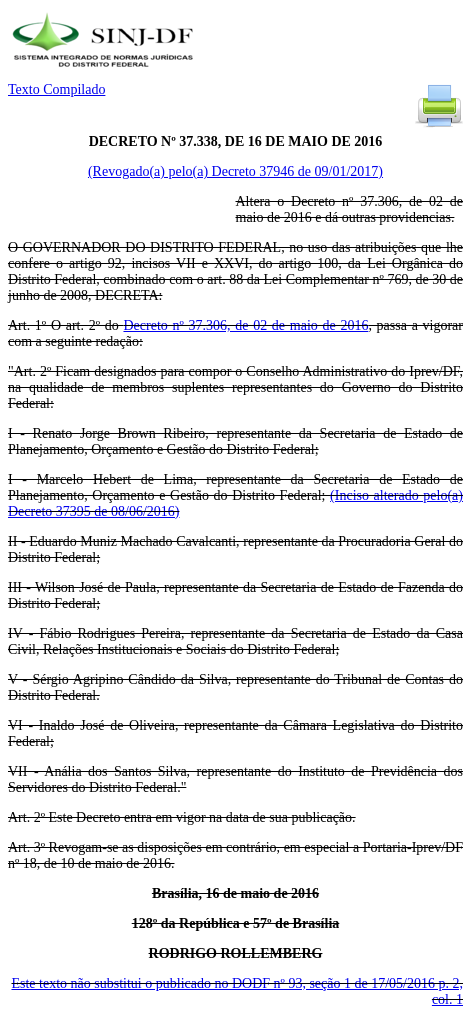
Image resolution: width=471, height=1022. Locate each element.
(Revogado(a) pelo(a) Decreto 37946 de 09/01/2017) (235, 171)
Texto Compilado (56, 89)
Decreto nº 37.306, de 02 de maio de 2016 (245, 325)
